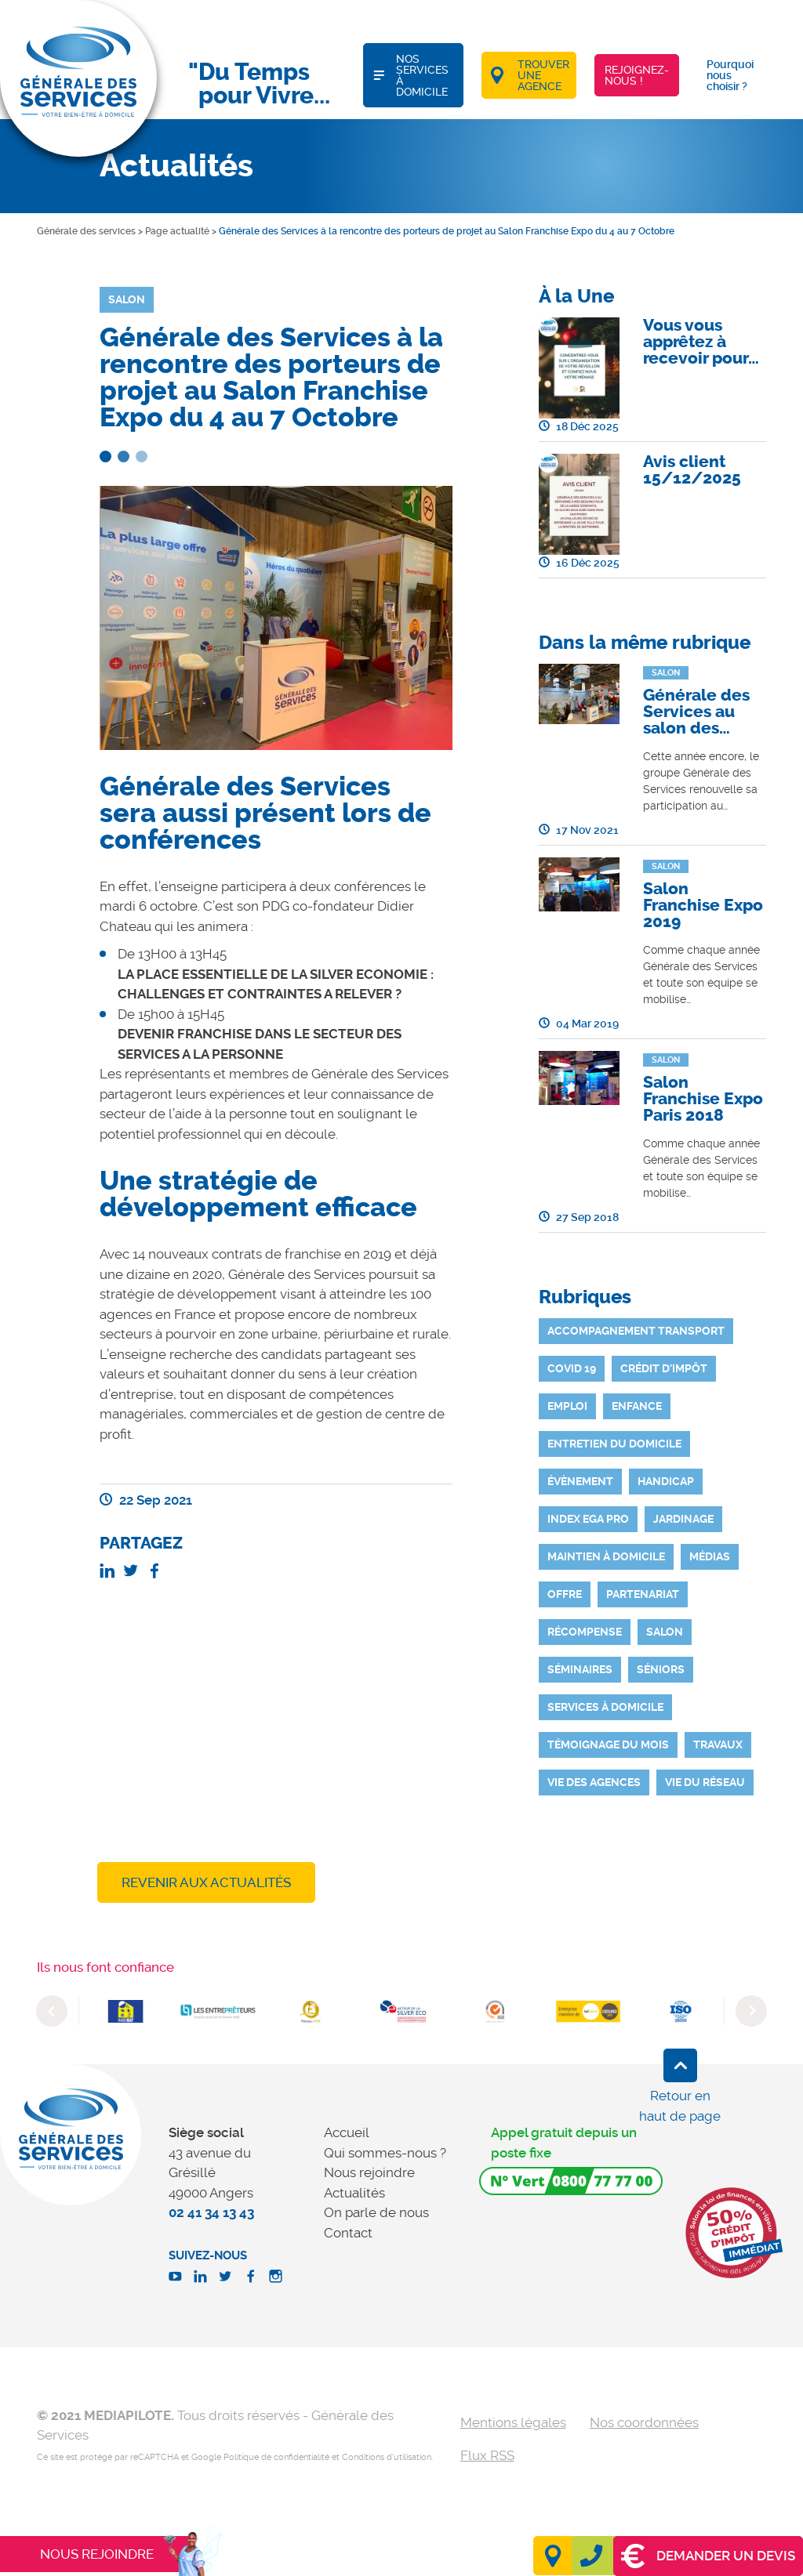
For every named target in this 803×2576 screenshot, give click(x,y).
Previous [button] (51, 2011)
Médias (709, 1556)
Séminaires (579, 1669)
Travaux (718, 1744)
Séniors (661, 1669)
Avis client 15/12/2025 (692, 469)
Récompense (584, 1631)
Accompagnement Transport (636, 1330)
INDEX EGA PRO (588, 1519)
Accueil (346, 2132)
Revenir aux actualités (206, 1882)
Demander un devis (708, 2556)
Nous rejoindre (369, 2172)
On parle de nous (376, 2212)
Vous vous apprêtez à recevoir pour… (701, 342)
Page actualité (177, 231)
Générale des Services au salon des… (696, 711)
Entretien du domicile (614, 1443)
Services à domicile (605, 1707)
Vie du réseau (705, 1782)
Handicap (666, 1481)
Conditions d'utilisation (386, 2457)
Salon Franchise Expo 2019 (703, 905)
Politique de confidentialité (276, 2457)
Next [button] (751, 2011)
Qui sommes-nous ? (385, 2153)
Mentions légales (513, 2422)
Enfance (637, 1406)
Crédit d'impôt (663, 1368)
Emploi (567, 1406)
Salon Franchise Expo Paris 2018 (703, 1099)
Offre (564, 1594)
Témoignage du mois (608, 1744)
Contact (348, 2233)
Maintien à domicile (606, 1556)
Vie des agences (594, 1782)
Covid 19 (571, 1368)
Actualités (354, 2193)
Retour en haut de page (680, 2106)
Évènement (580, 1481)
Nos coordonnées (644, 2422)
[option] (125, 2011)
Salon (664, 1631)
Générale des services (86, 231)
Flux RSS (487, 2455)
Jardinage (683, 1519)
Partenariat (642, 1594)
